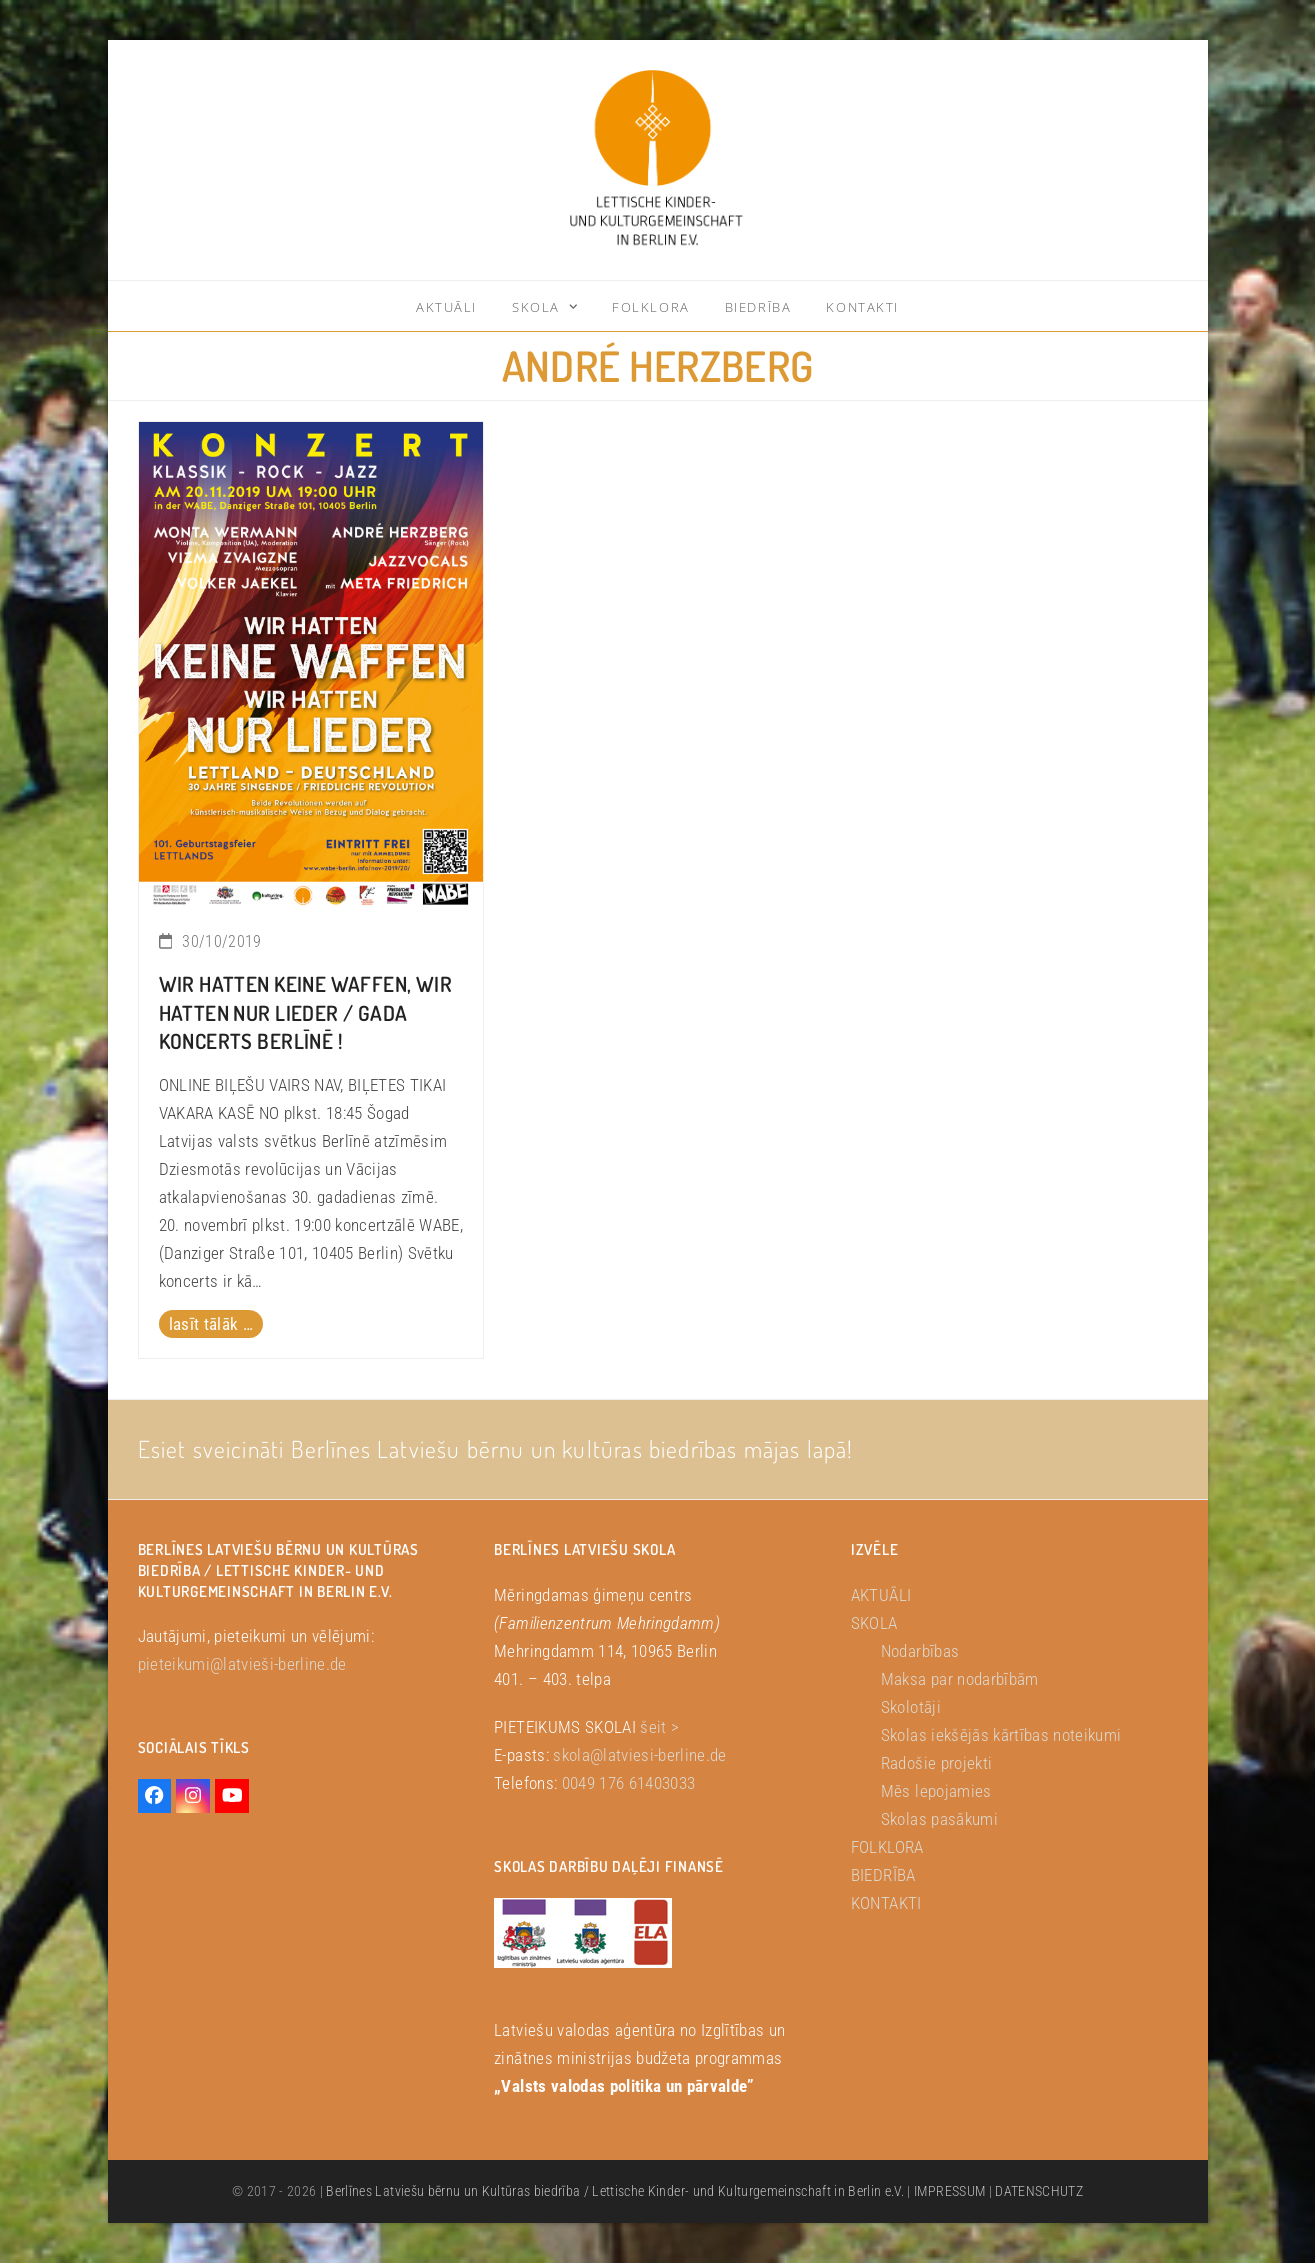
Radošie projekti (936, 1763)
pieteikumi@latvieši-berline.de (242, 1664)
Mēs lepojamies (936, 1791)
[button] (44, 2219)
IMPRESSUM (949, 2191)
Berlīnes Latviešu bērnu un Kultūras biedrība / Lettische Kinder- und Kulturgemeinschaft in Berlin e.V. (615, 2191)
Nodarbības (920, 1651)
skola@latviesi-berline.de (640, 1755)
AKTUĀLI (881, 1595)
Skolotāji (911, 1707)
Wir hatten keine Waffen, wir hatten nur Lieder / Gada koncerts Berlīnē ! (306, 1013)
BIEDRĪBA (883, 1875)
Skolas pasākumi (939, 1819)
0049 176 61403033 (629, 1783)
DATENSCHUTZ (1039, 2191)
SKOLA (874, 1623)
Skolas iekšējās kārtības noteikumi (1001, 1735)
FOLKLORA (887, 1847)
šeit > (659, 1727)
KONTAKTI (886, 1903)
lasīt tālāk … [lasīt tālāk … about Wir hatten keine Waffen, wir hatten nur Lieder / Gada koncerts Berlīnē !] (211, 1324)
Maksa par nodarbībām (960, 1679)
